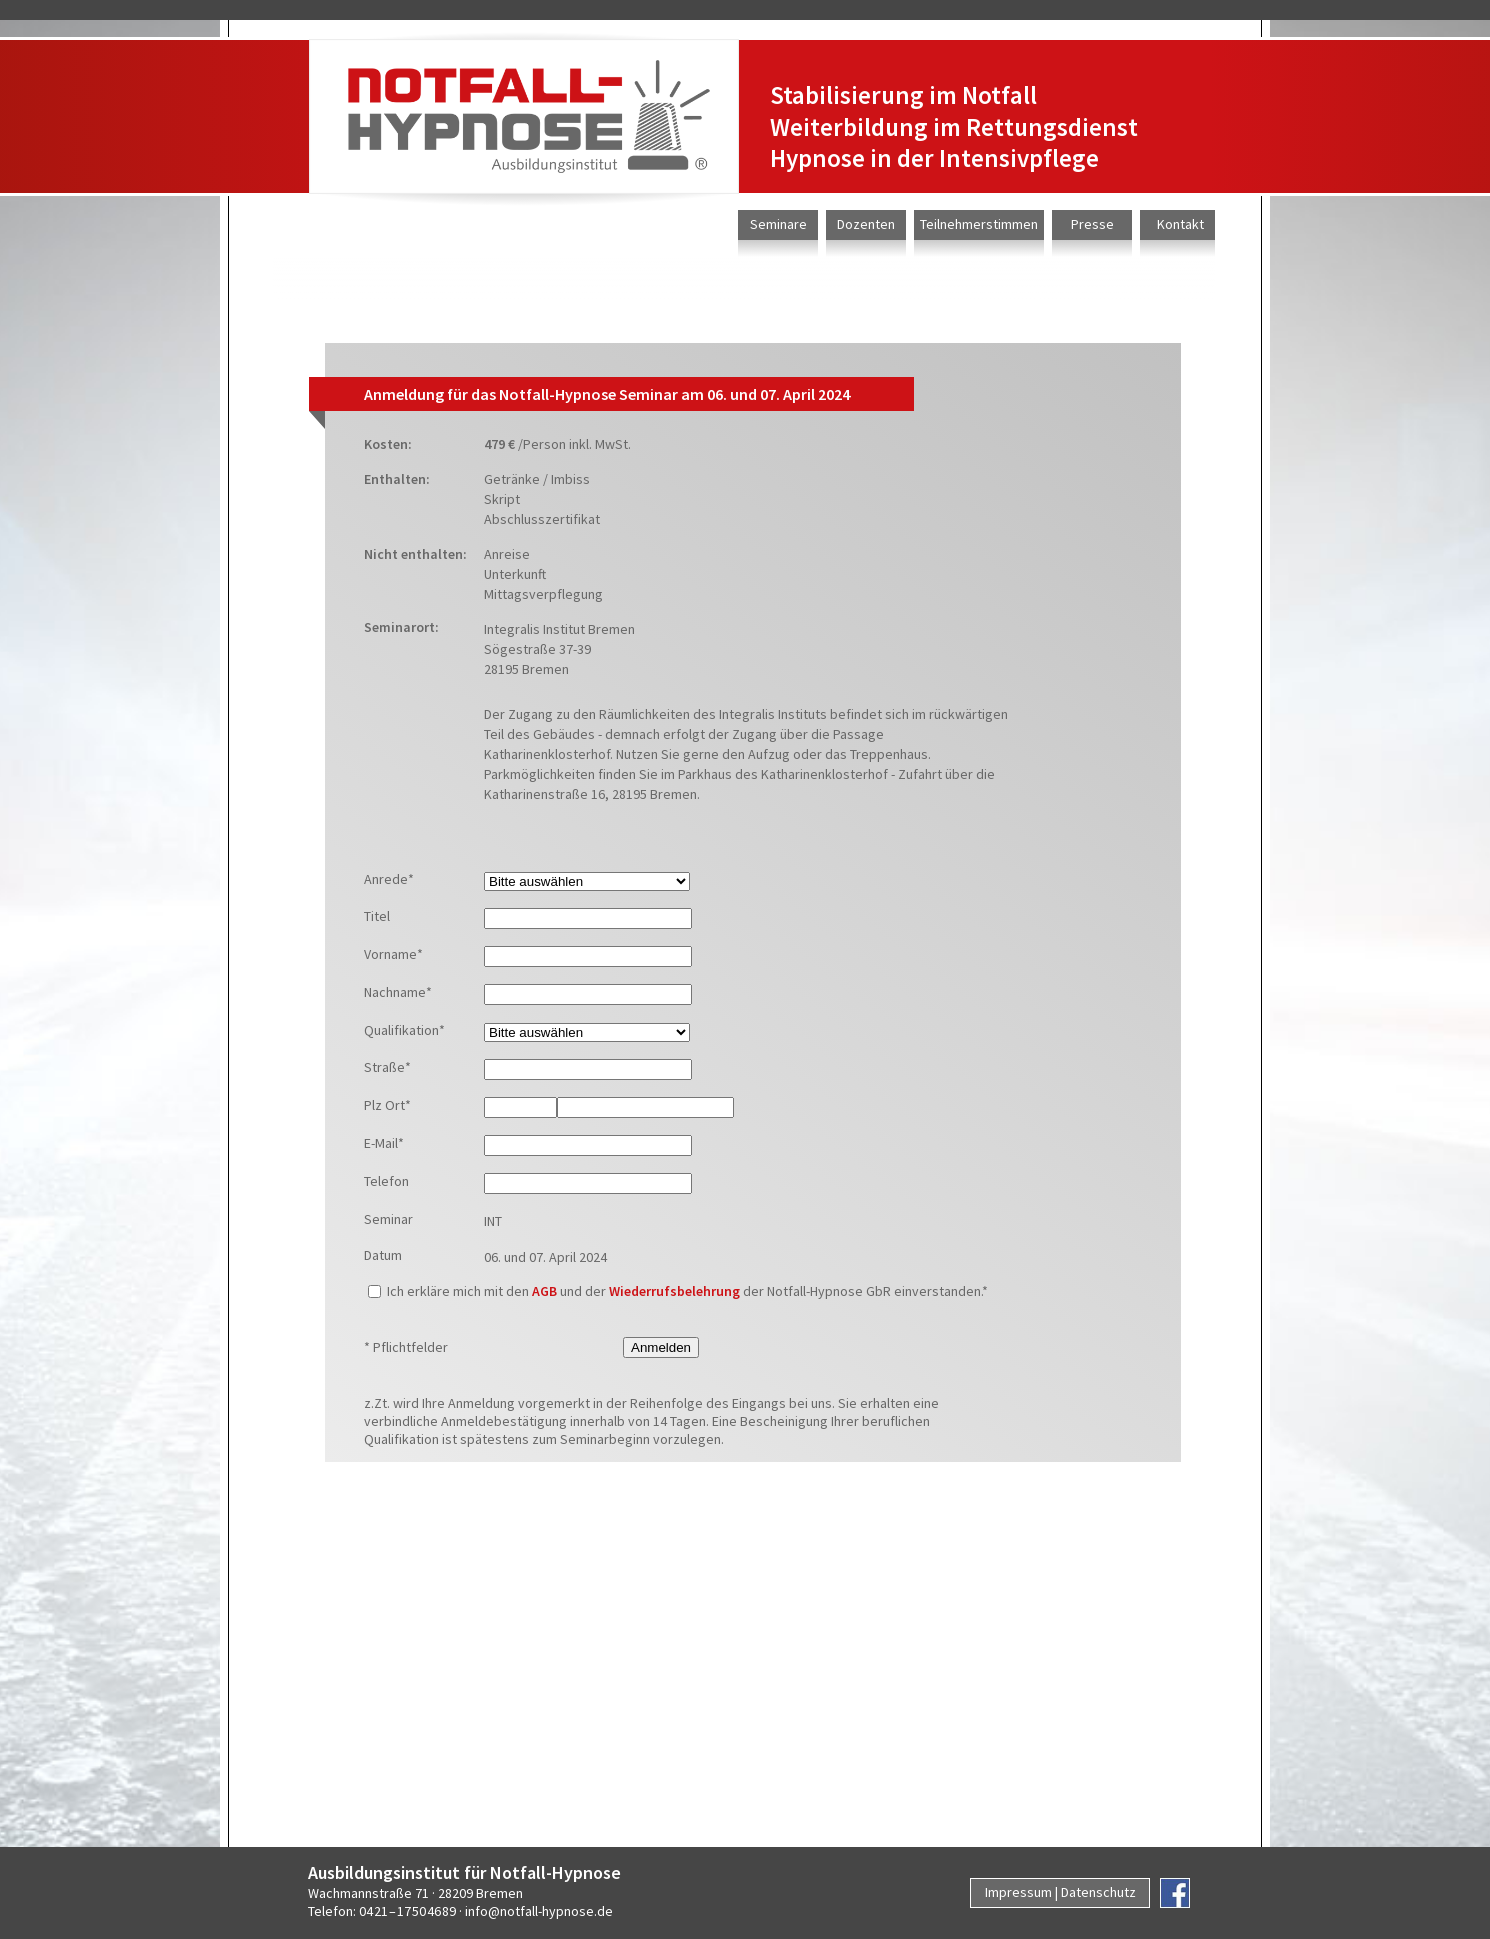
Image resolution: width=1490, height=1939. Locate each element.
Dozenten (866, 224)
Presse (1092, 224)
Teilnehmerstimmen (979, 224)
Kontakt (1180, 224)
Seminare (778, 224)
